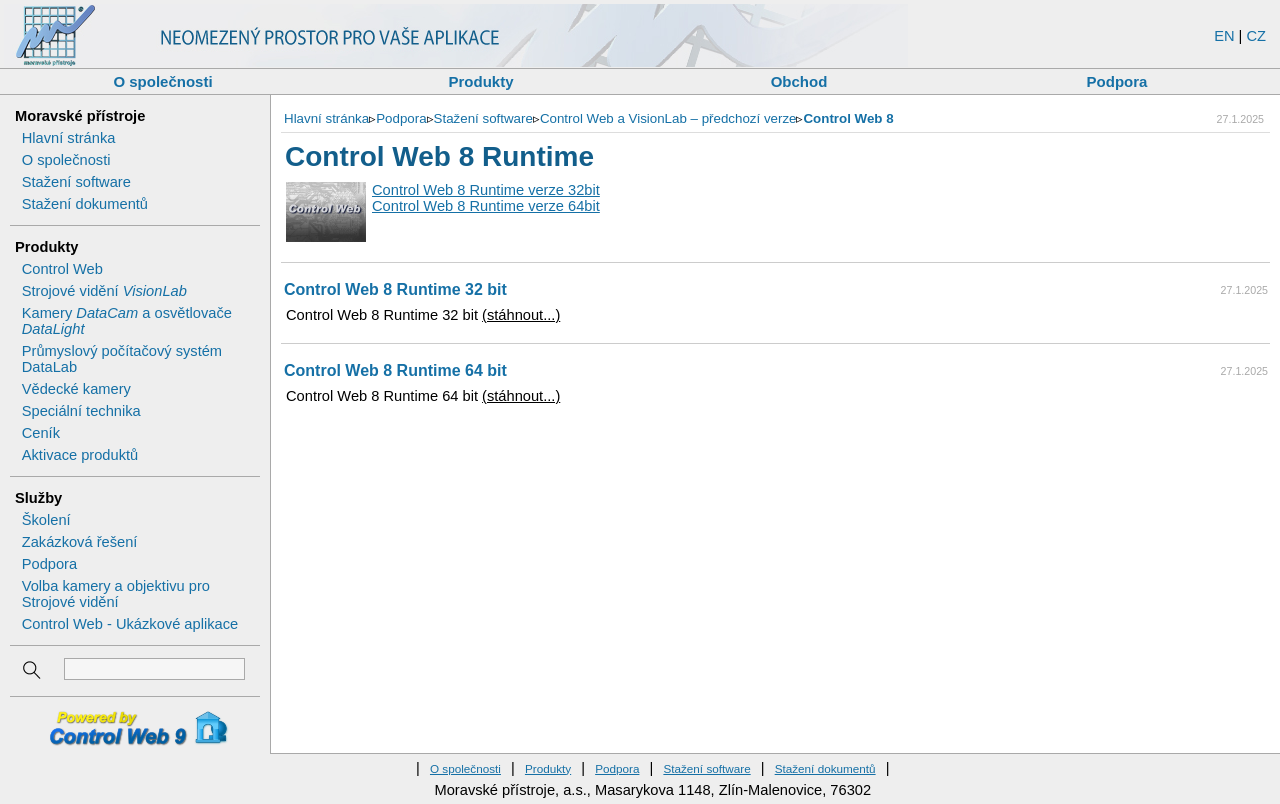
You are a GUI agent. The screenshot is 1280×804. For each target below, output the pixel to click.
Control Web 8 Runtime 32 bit (395, 289)
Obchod (799, 81)
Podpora (1117, 81)
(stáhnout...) (521, 315)
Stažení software (76, 182)
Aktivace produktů (80, 455)
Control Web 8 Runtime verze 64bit (486, 206)
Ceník (41, 433)
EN (1224, 36)
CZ (1256, 36)
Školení (46, 520)
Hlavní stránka (69, 138)
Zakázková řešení (80, 542)
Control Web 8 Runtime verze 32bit (486, 190)
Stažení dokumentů (85, 204)
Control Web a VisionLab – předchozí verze (668, 118)
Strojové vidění (104, 291)
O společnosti (162, 81)
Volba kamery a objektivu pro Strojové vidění (116, 594)
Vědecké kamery (76, 389)
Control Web (62, 269)
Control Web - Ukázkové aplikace (130, 624)
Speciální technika (81, 411)
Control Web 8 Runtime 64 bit (395, 370)
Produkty (480, 81)
